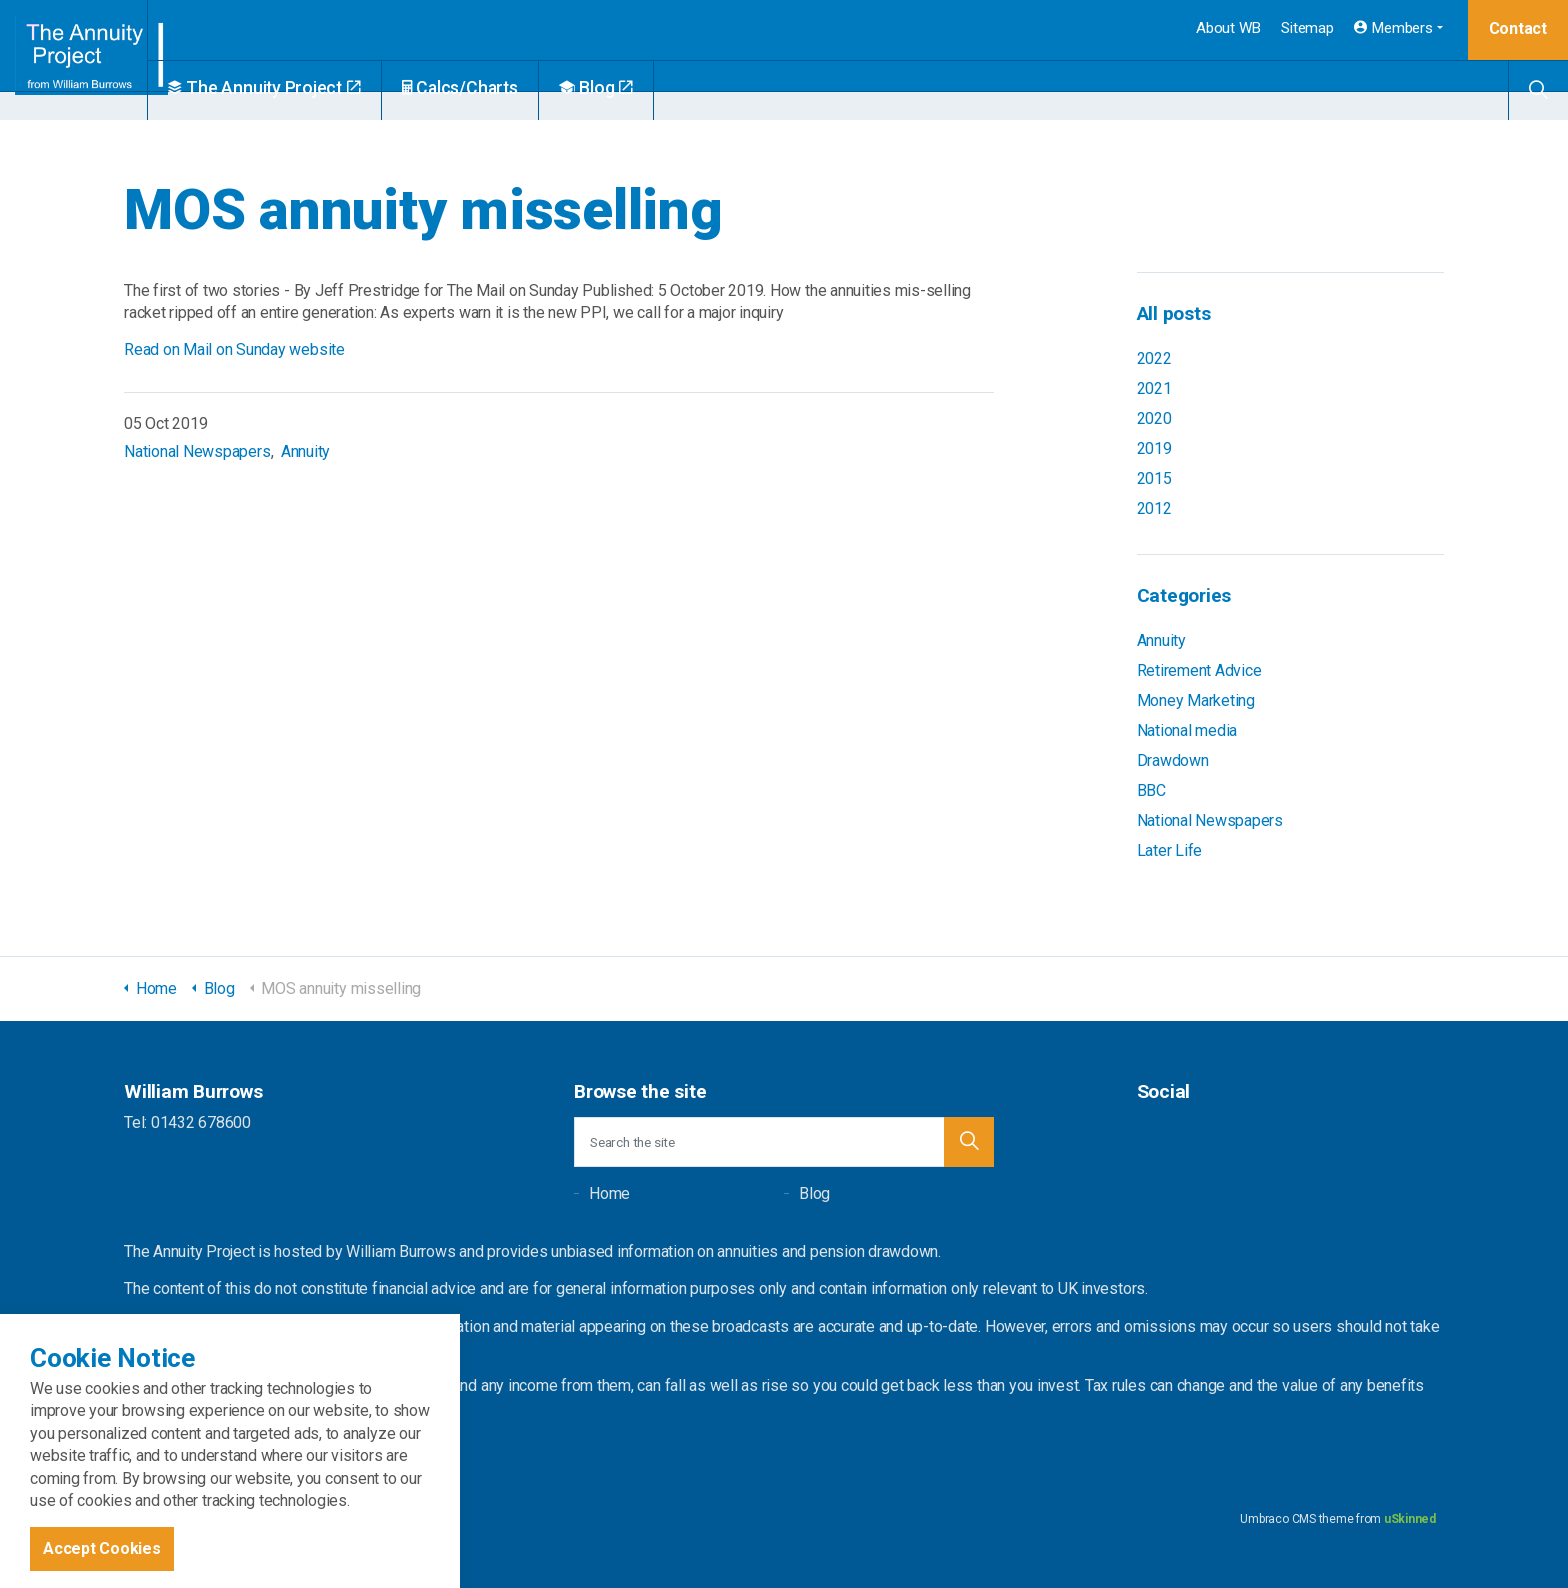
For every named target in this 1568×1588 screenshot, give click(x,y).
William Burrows (96, 60)
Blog (641, 88)
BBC (1151, 790)
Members (1393, 28)
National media (1187, 730)
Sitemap (1307, 28)
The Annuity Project (309, 88)
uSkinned (1410, 1519)
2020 (1154, 418)
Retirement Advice (1199, 670)
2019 (1154, 448)
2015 (1154, 478)
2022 (1154, 358)
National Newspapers (197, 451)
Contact (1518, 28)
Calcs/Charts (505, 88)
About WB (1228, 28)
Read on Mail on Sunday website (234, 349)
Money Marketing (1196, 700)
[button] (969, 1142)
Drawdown (1173, 760)
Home (609, 1193)
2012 (1154, 508)
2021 (1154, 388)
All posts (1174, 313)
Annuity (305, 451)
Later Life (1170, 850)
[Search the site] (784, 1142)
